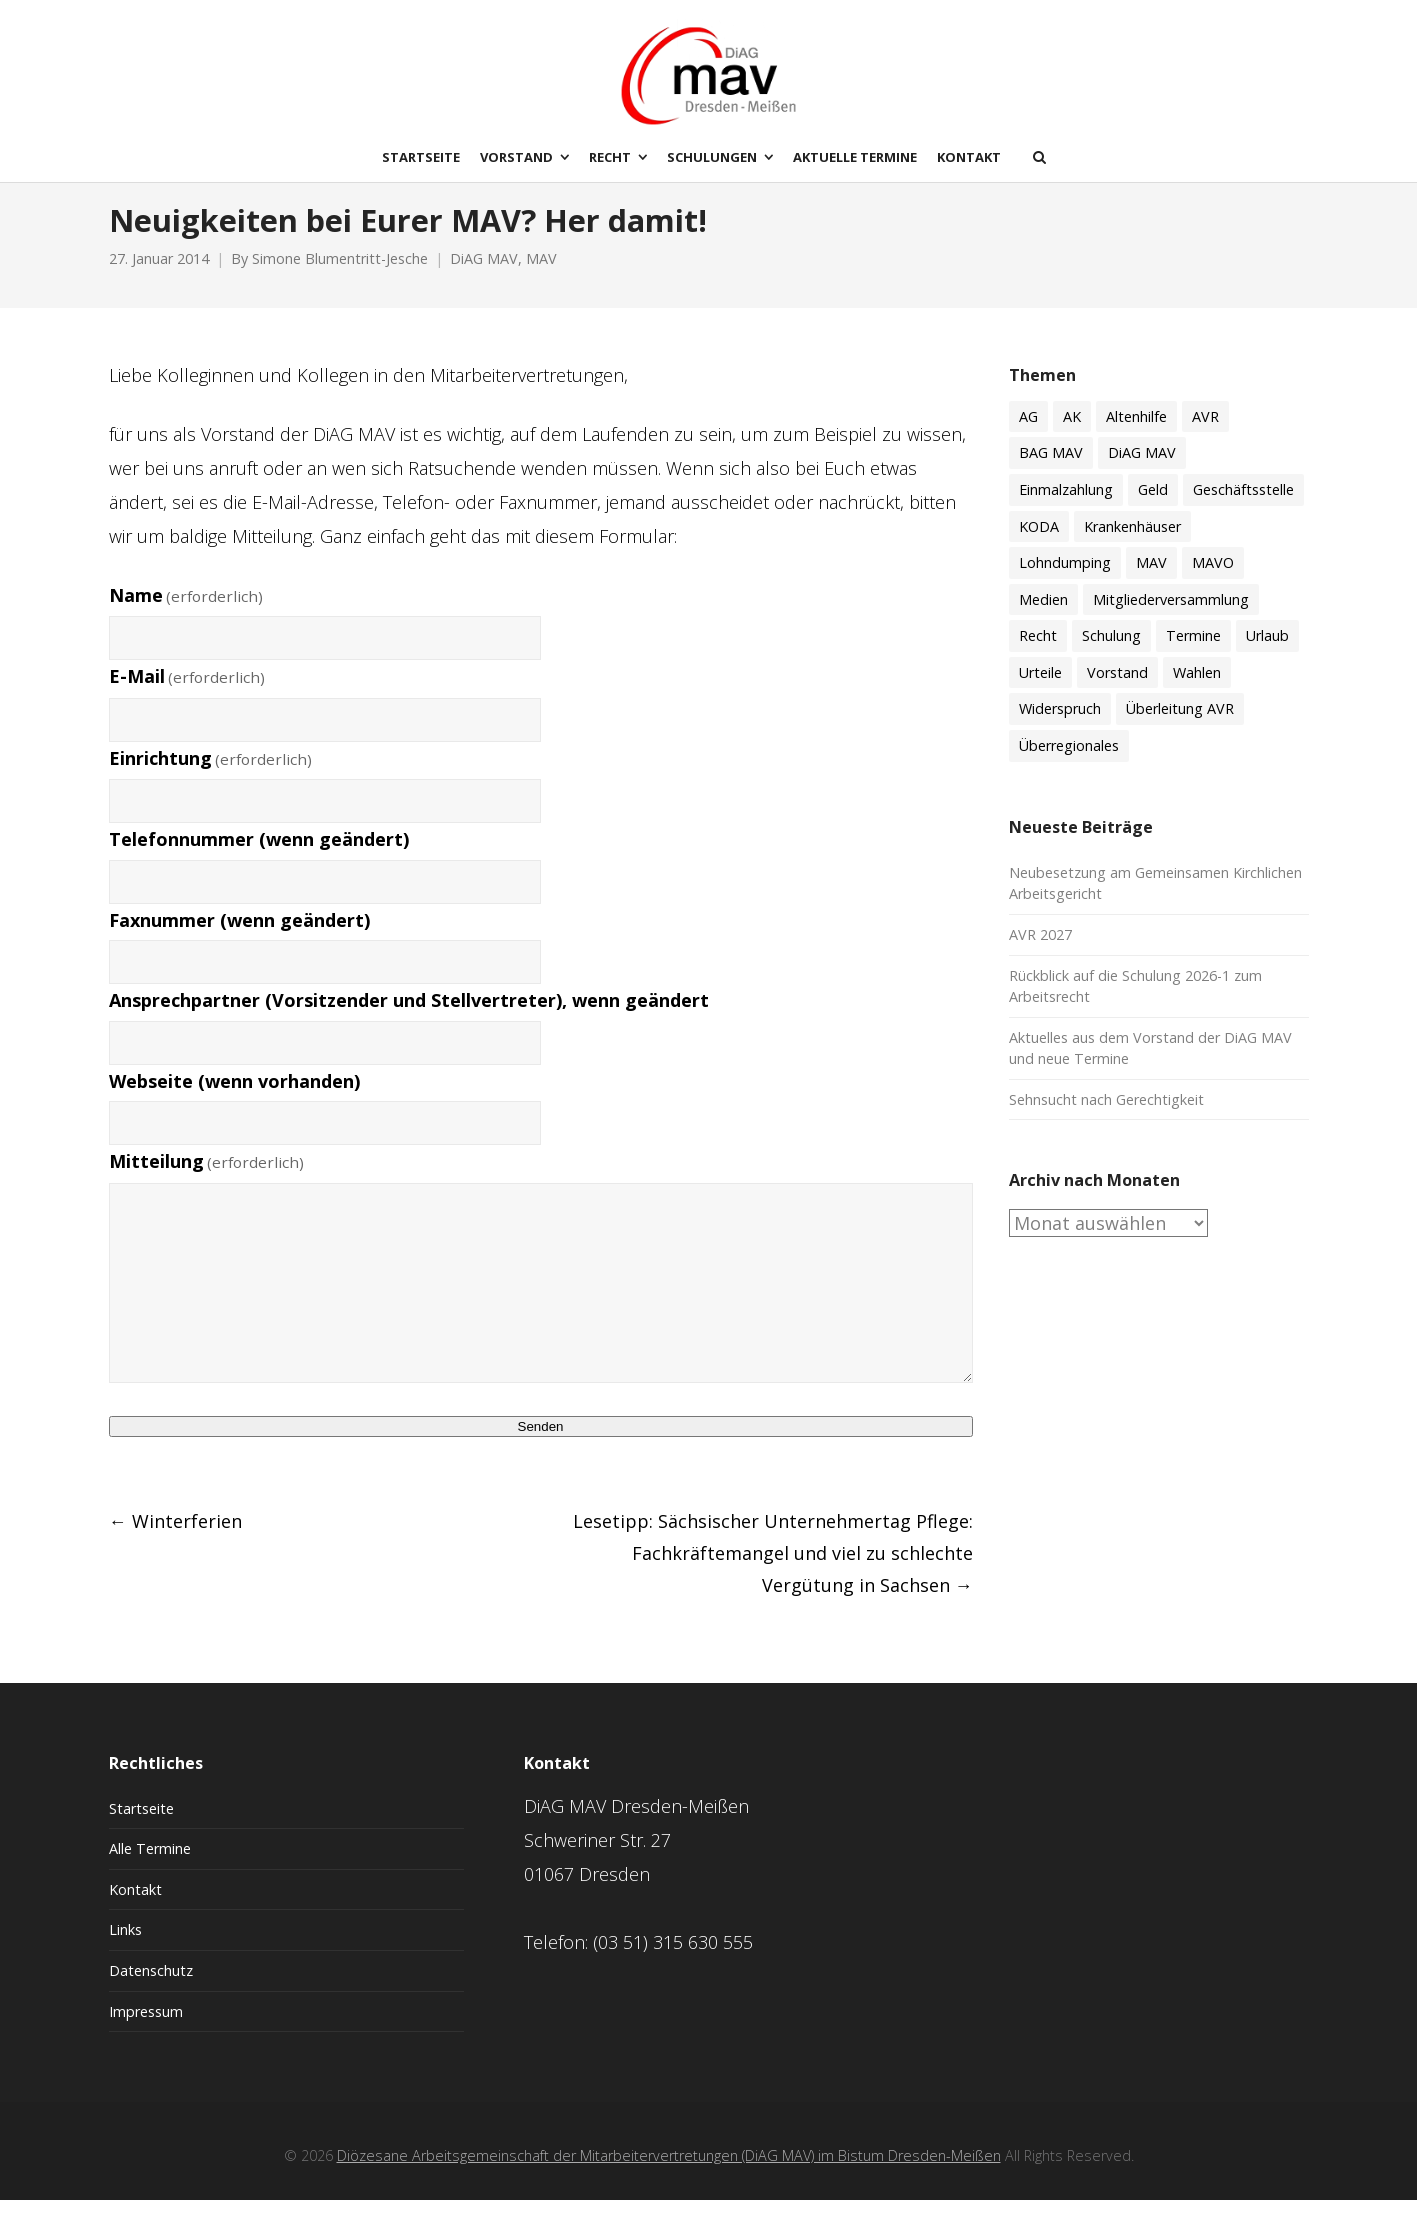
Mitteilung (207, 1182)
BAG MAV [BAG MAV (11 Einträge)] (1051, 474)
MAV (541, 280)
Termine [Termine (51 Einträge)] (1193, 656)
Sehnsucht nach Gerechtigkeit (1106, 1120)
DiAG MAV (484, 280)
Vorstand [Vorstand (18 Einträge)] (1117, 693)
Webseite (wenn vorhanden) (234, 1102)
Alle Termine (150, 1869)
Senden (541, 1447)
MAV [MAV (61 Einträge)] (1151, 583)
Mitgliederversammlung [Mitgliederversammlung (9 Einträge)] (1171, 620)
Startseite (141, 1829)
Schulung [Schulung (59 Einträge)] (1111, 656)
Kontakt (135, 1910)
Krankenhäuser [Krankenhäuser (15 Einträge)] (1132, 547)
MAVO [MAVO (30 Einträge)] (1213, 583)
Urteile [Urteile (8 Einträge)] (1040, 693)
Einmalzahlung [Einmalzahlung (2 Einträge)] (1066, 510)
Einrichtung (211, 779)
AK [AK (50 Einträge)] (1072, 437)
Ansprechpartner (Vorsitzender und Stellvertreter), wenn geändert (409, 1021)
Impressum (146, 2032)
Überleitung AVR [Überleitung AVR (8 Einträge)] (1180, 730)
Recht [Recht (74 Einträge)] (1038, 656)
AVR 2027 (1040, 955)
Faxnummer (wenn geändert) (239, 941)
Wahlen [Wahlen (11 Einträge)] (1197, 693)
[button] (44, 2177)
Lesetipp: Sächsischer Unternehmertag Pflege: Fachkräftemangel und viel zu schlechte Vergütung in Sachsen (773, 1574)
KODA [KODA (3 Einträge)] (1039, 547)
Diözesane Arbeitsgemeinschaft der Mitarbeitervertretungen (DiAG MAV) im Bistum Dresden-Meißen (669, 2176)
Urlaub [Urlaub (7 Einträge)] (1267, 656)
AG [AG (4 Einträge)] (1028, 437)
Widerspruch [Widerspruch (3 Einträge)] (1060, 730)
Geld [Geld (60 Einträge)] (1153, 510)
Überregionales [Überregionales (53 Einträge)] (1069, 766)
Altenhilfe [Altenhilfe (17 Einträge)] (1136, 437)
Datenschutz (151, 1991)
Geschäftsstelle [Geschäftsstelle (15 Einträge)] (1243, 510)
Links (125, 1951)
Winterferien (175, 1542)
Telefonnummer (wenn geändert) (259, 860)
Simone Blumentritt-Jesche (340, 280)
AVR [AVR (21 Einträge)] (1205, 437)
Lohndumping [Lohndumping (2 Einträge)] (1065, 583)
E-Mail (187, 697)
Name (186, 616)
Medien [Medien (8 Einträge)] (1043, 620)
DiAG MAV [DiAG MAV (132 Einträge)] (1142, 474)
